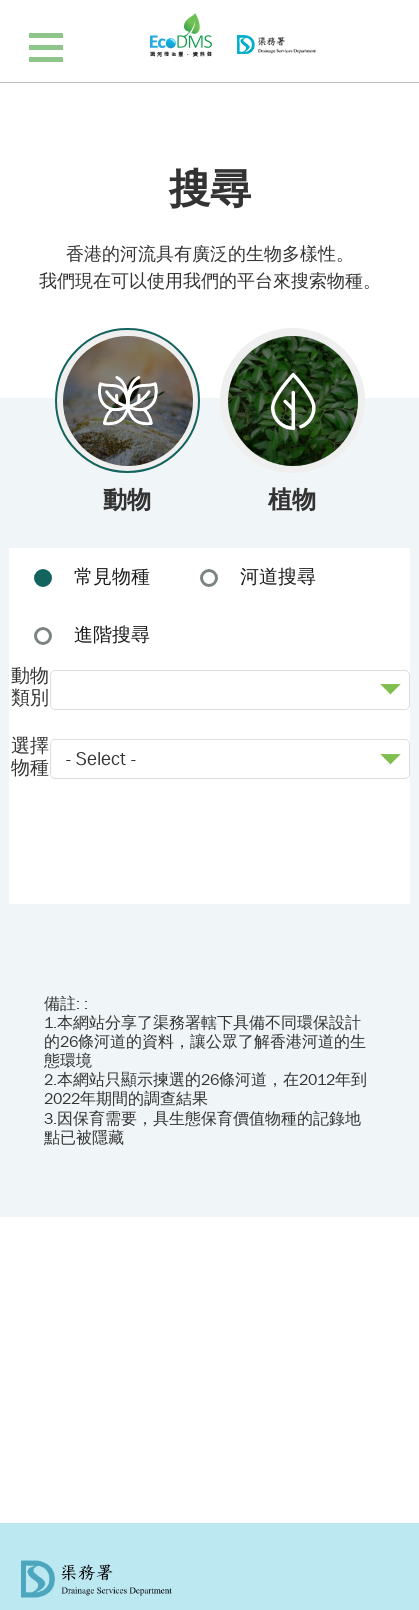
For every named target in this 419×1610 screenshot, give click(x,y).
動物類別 (30, 687)
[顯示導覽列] (46, 46)
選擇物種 (30, 757)
